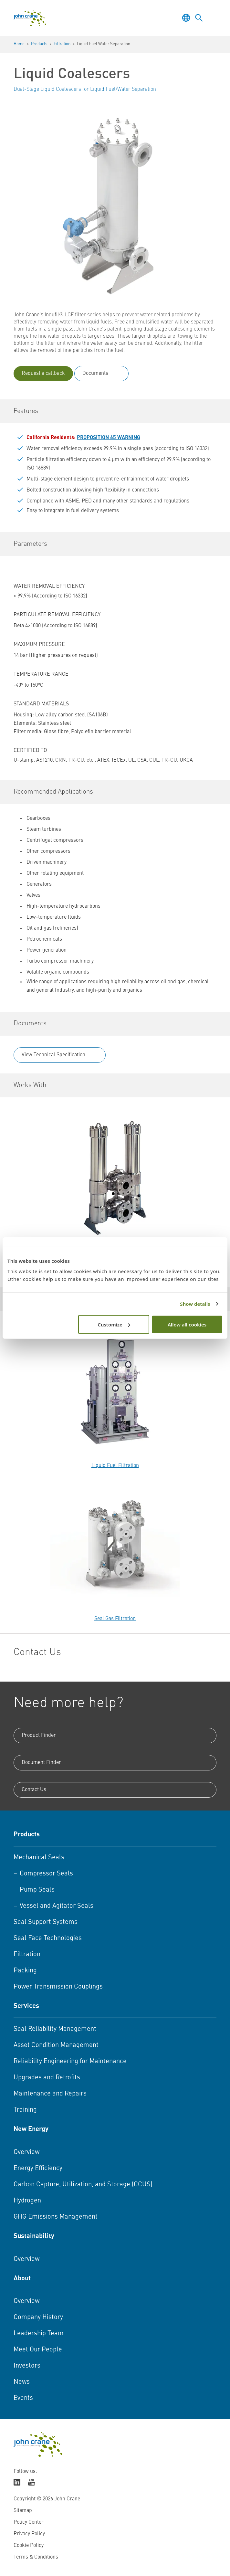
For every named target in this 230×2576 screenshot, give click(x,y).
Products (39, 44)
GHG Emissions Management (56, 2217)
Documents (95, 373)
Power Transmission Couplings (58, 1987)
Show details (195, 1304)
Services (26, 2006)
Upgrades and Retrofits (47, 2078)
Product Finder (39, 1735)
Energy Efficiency (38, 2168)
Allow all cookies (187, 1324)
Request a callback (43, 373)
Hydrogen (27, 2201)
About (22, 2278)
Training (25, 2110)
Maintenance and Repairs (50, 2094)
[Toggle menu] (211, 17)
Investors (27, 2366)
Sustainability (34, 2236)
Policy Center (29, 2522)
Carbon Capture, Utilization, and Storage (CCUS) (83, 2184)
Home (19, 44)
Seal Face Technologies (48, 1938)
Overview (26, 2152)
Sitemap (23, 2510)
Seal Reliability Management (55, 2029)
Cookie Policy (29, 2545)
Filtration (62, 44)
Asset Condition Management (56, 2045)
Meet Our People (38, 2350)
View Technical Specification (53, 1055)
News (22, 2382)
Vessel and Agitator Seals (56, 1906)
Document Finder (41, 1762)
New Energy (31, 2129)
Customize (114, 1324)
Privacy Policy (29, 2534)
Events (23, 2398)
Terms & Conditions (36, 2557)
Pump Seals (37, 1890)
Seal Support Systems (46, 1922)
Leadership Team (39, 2333)
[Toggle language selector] (186, 17)
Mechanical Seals (39, 1857)
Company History (38, 2317)
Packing (25, 1971)
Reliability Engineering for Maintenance (70, 2061)
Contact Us (34, 1789)
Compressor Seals (46, 1874)
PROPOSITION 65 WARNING (108, 437)
